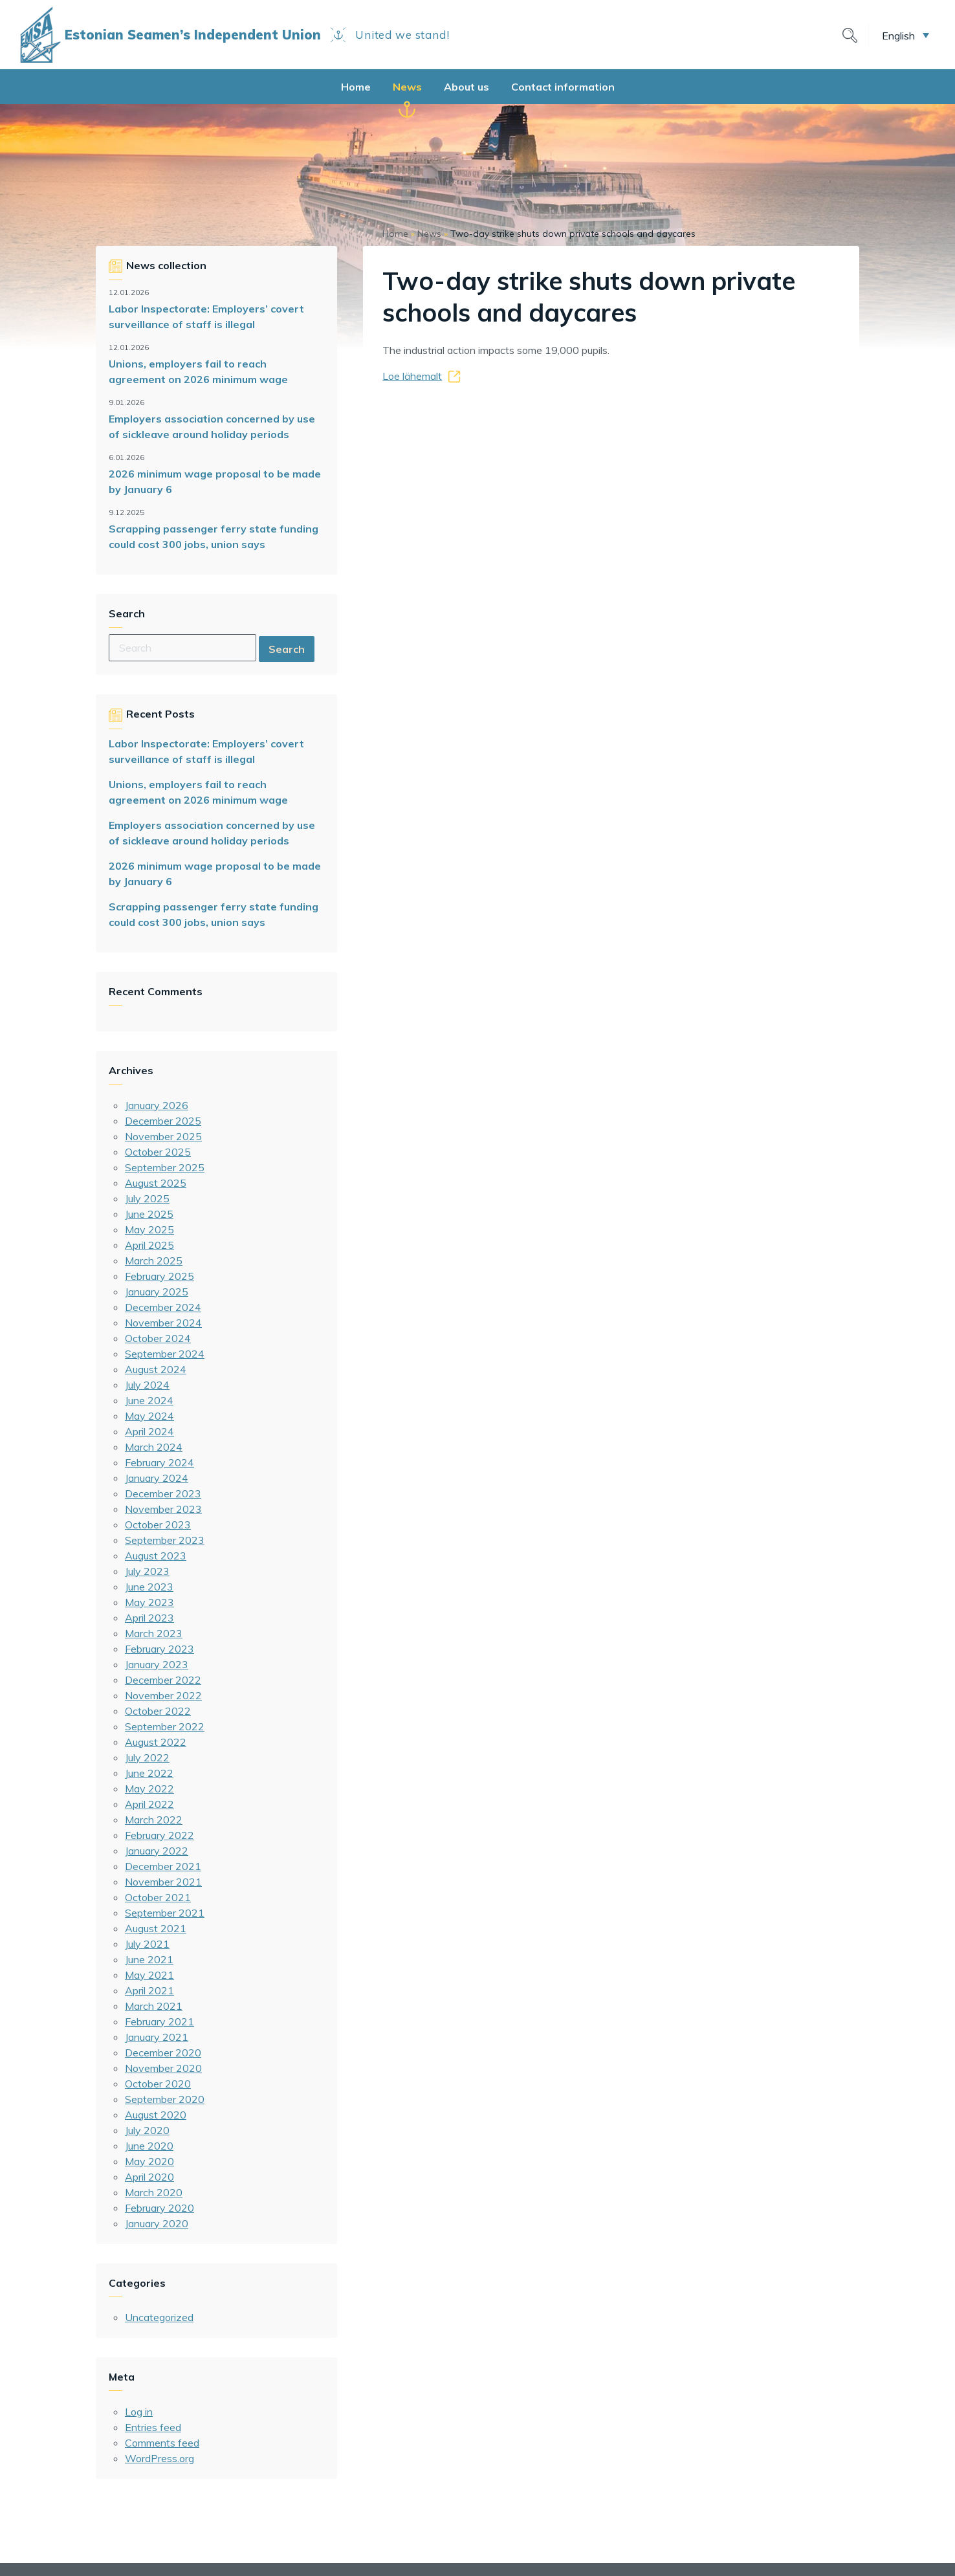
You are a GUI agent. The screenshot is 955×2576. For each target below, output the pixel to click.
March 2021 (153, 2005)
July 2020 (147, 2130)
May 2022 (149, 1788)
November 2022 (163, 1695)
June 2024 (149, 1400)
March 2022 (153, 1819)
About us (466, 86)
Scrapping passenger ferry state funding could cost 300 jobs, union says (213, 536)
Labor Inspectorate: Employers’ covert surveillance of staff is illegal (206, 316)
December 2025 (163, 1120)
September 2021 (164, 1912)
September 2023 (164, 1540)
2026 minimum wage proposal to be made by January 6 (215, 481)
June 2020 (149, 2145)
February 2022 (159, 1835)
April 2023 (149, 1617)
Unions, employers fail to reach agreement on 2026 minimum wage (198, 371)
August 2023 (155, 1555)
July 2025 (147, 1198)
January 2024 (156, 1477)
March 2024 (153, 1446)
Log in (139, 2411)
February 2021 (159, 2021)
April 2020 (149, 2176)
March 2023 (153, 1633)
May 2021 (149, 1974)
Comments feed (162, 2442)
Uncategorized (159, 2317)
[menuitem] (905, 35)
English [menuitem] (898, 34)
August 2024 (155, 1369)
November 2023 (163, 1509)
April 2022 (149, 1804)
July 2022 (147, 1757)
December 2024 (163, 1307)
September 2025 (164, 1167)
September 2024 (164, 1353)
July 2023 (147, 1571)
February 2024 (159, 1462)
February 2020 (159, 2207)
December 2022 (163, 1679)
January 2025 (156, 1291)
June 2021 (149, 1959)
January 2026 (156, 1105)
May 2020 (149, 2161)
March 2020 (153, 2192)
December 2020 (163, 2052)
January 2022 (156, 1850)
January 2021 (156, 2037)
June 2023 (149, 1586)
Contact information (563, 86)
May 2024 (149, 1415)
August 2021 (155, 1928)
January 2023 (156, 1664)
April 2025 (149, 1244)
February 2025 (159, 1276)
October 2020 (158, 2083)
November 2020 (163, 2068)
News (407, 86)
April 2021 (149, 1990)
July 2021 (147, 1943)
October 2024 (158, 1338)
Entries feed (153, 2427)
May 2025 (149, 1229)
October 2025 (158, 1151)
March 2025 (153, 1260)
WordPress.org (159, 2458)
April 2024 (149, 1431)
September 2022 (164, 1726)
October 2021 (158, 1897)
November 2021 (163, 1881)
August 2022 (155, 1741)
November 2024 (163, 1322)
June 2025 (149, 1213)
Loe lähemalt (412, 375)
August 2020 (155, 2114)
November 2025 (163, 1136)
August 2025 (155, 1182)
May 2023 (149, 1602)
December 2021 (163, 1866)
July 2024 (147, 1384)
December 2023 (163, 1493)
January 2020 (156, 2223)
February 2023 (159, 1648)
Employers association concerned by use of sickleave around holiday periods (212, 426)
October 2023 (158, 1524)
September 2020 (164, 2099)
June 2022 (149, 1773)
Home (356, 86)
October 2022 (158, 1710)
